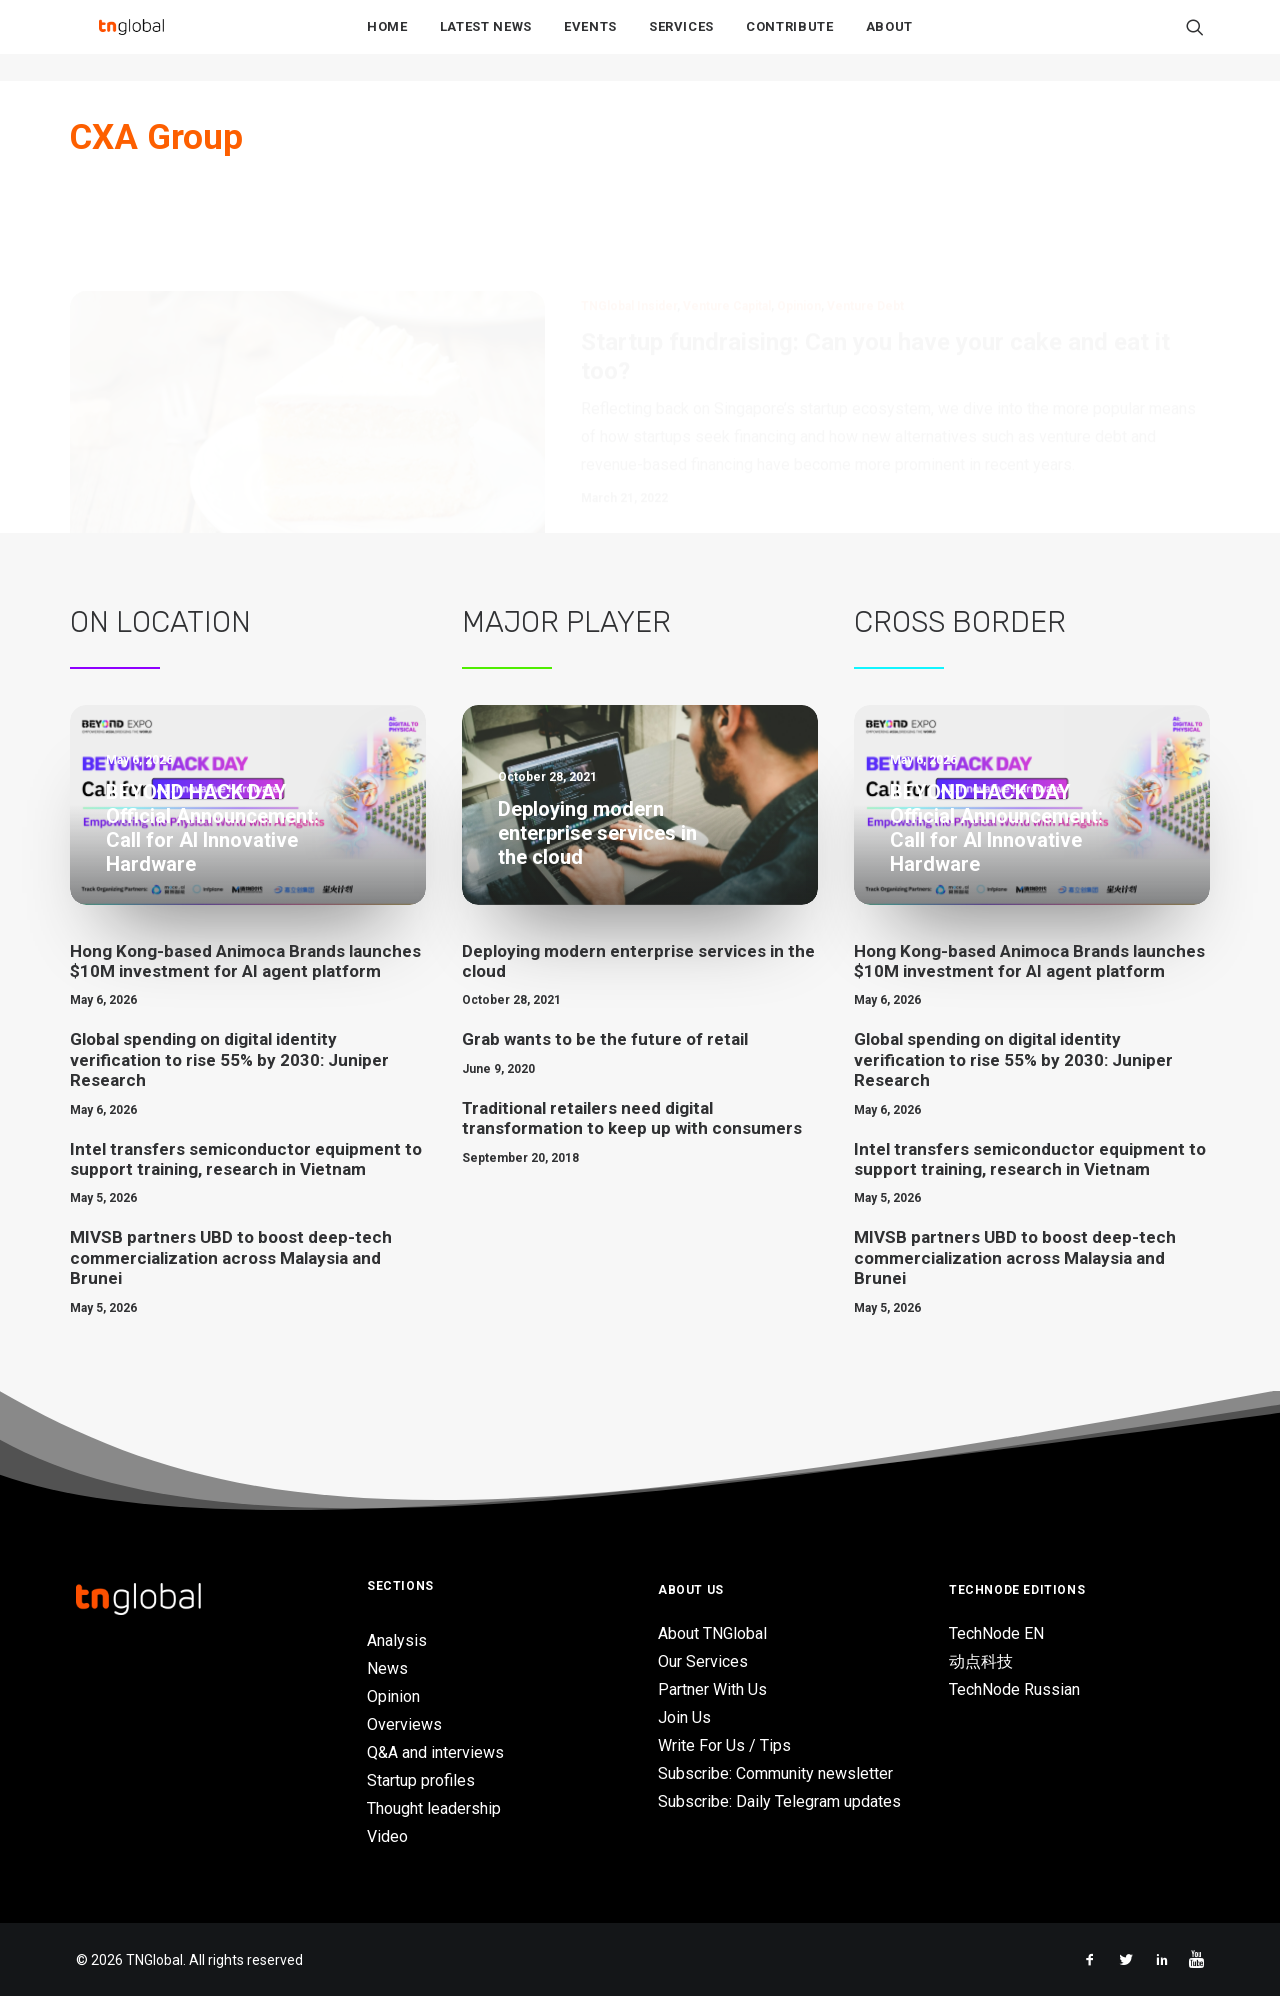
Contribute (790, 41)
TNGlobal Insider (629, 210)
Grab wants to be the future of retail (605, 1039)
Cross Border (960, 622)
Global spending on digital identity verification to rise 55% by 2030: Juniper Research (229, 1059)
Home (387, 41)
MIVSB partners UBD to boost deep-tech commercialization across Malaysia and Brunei (231, 1257)
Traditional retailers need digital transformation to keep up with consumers (632, 1118)
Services (681, 41)
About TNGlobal (712, 1633)
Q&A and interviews (435, 1752)
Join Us (684, 1717)
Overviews (404, 1724)
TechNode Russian (1014, 1689)
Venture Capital (727, 210)
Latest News (486, 41)
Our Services (703, 1661)
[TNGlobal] (131, 41)
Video (387, 1836)
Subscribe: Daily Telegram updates (779, 1801)
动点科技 (981, 1661)
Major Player (566, 622)
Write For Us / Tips (724, 1745)
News (387, 1668)
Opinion (799, 210)
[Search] (1195, 41)
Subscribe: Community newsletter (775, 1773)
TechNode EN (996, 1633)
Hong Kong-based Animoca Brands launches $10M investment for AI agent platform (245, 961)
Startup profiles (421, 1780)
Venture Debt (865, 210)
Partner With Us (712, 1689)
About (889, 41)
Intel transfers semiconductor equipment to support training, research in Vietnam (246, 1159)
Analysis (397, 1640)
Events (590, 41)
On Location (160, 622)
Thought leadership (434, 1808)
